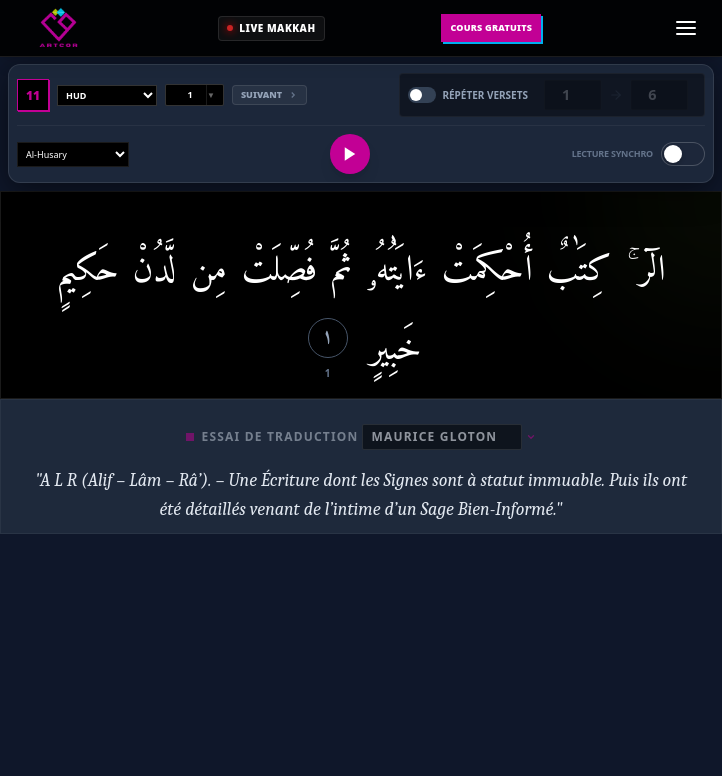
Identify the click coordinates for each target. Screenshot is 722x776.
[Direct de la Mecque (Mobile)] (271, 28)
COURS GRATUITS (491, 27)
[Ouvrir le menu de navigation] (686, 28)
